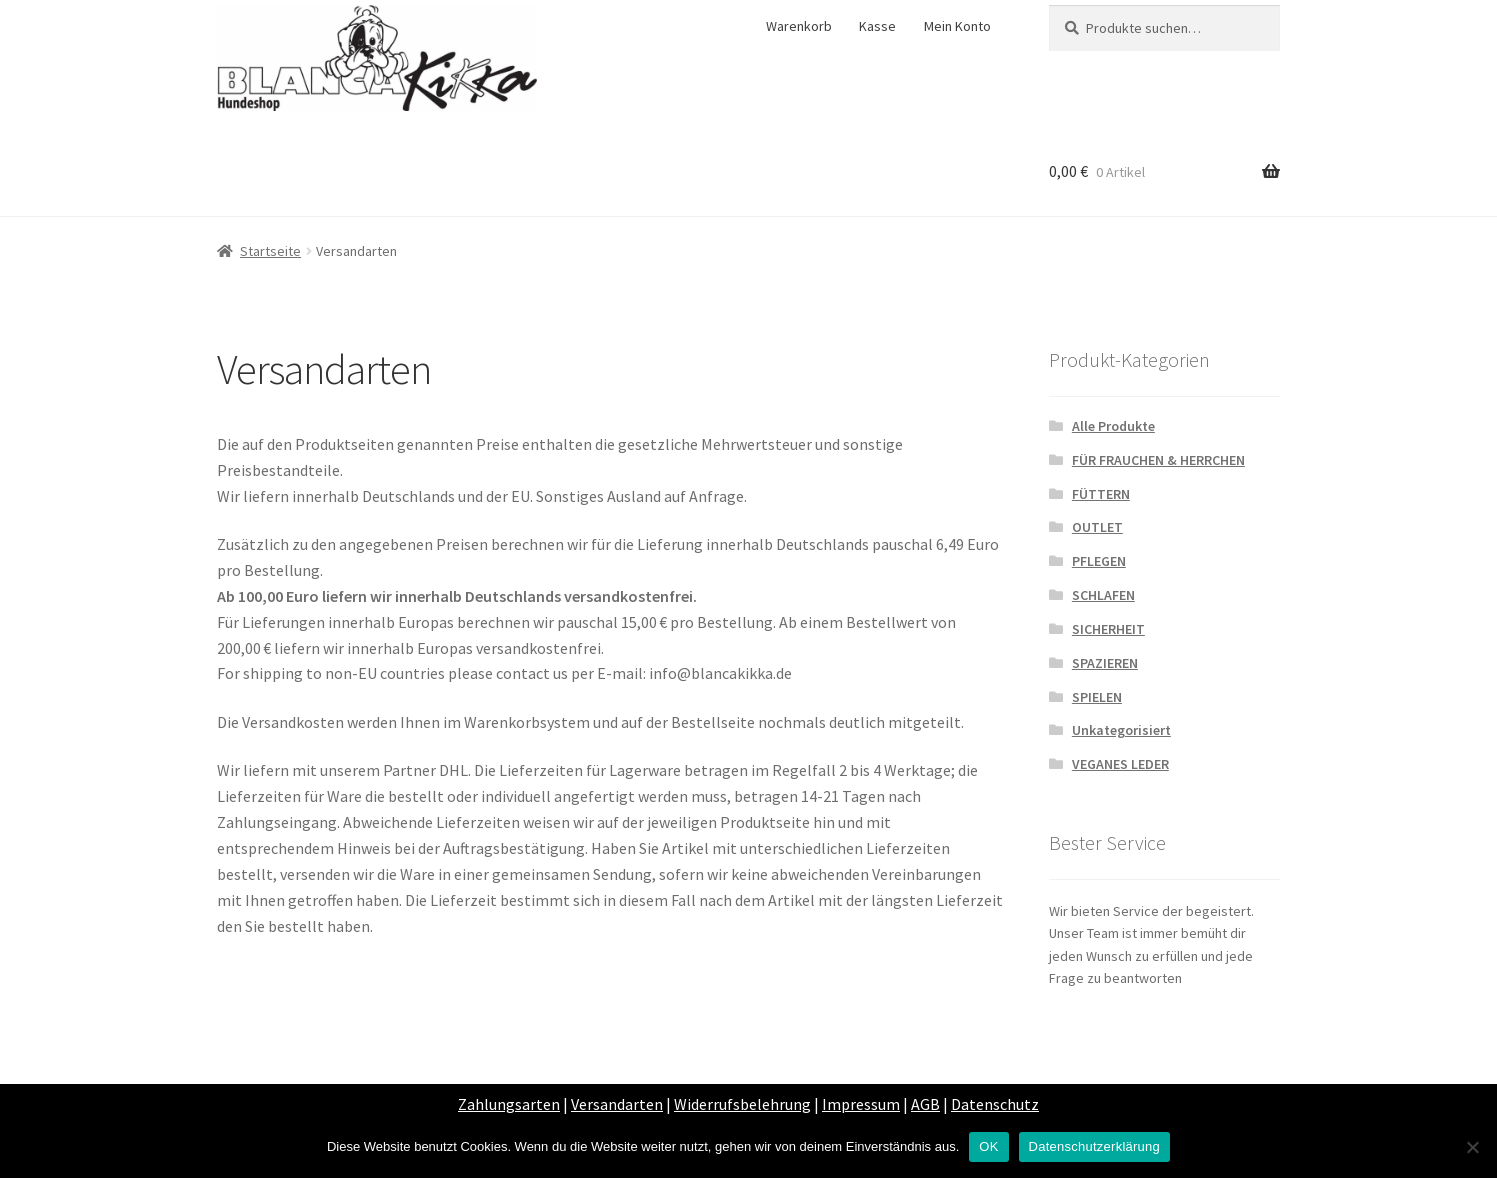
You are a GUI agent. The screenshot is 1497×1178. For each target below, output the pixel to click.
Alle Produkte (1113, 426)
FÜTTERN (1101, 494)
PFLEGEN (1099, 561)
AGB (925, 1104)
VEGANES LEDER (1120, 764)
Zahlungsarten (509, 1104)
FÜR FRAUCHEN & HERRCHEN (1158, 460)
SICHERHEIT (1108, 629)
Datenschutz (995, 1104)
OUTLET (1097, 527)
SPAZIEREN (1105, 663)
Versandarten (617, 1104)
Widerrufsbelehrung (742, 1104)
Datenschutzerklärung (1094, 1146)
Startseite (270, 251)
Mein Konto (957, 26)
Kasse (877, 26)
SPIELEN (1097, 697)
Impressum (861, 1104)
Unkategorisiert (1121, 730)
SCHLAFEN (1103, 595)
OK (988, 1146)
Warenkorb (799, 26)
